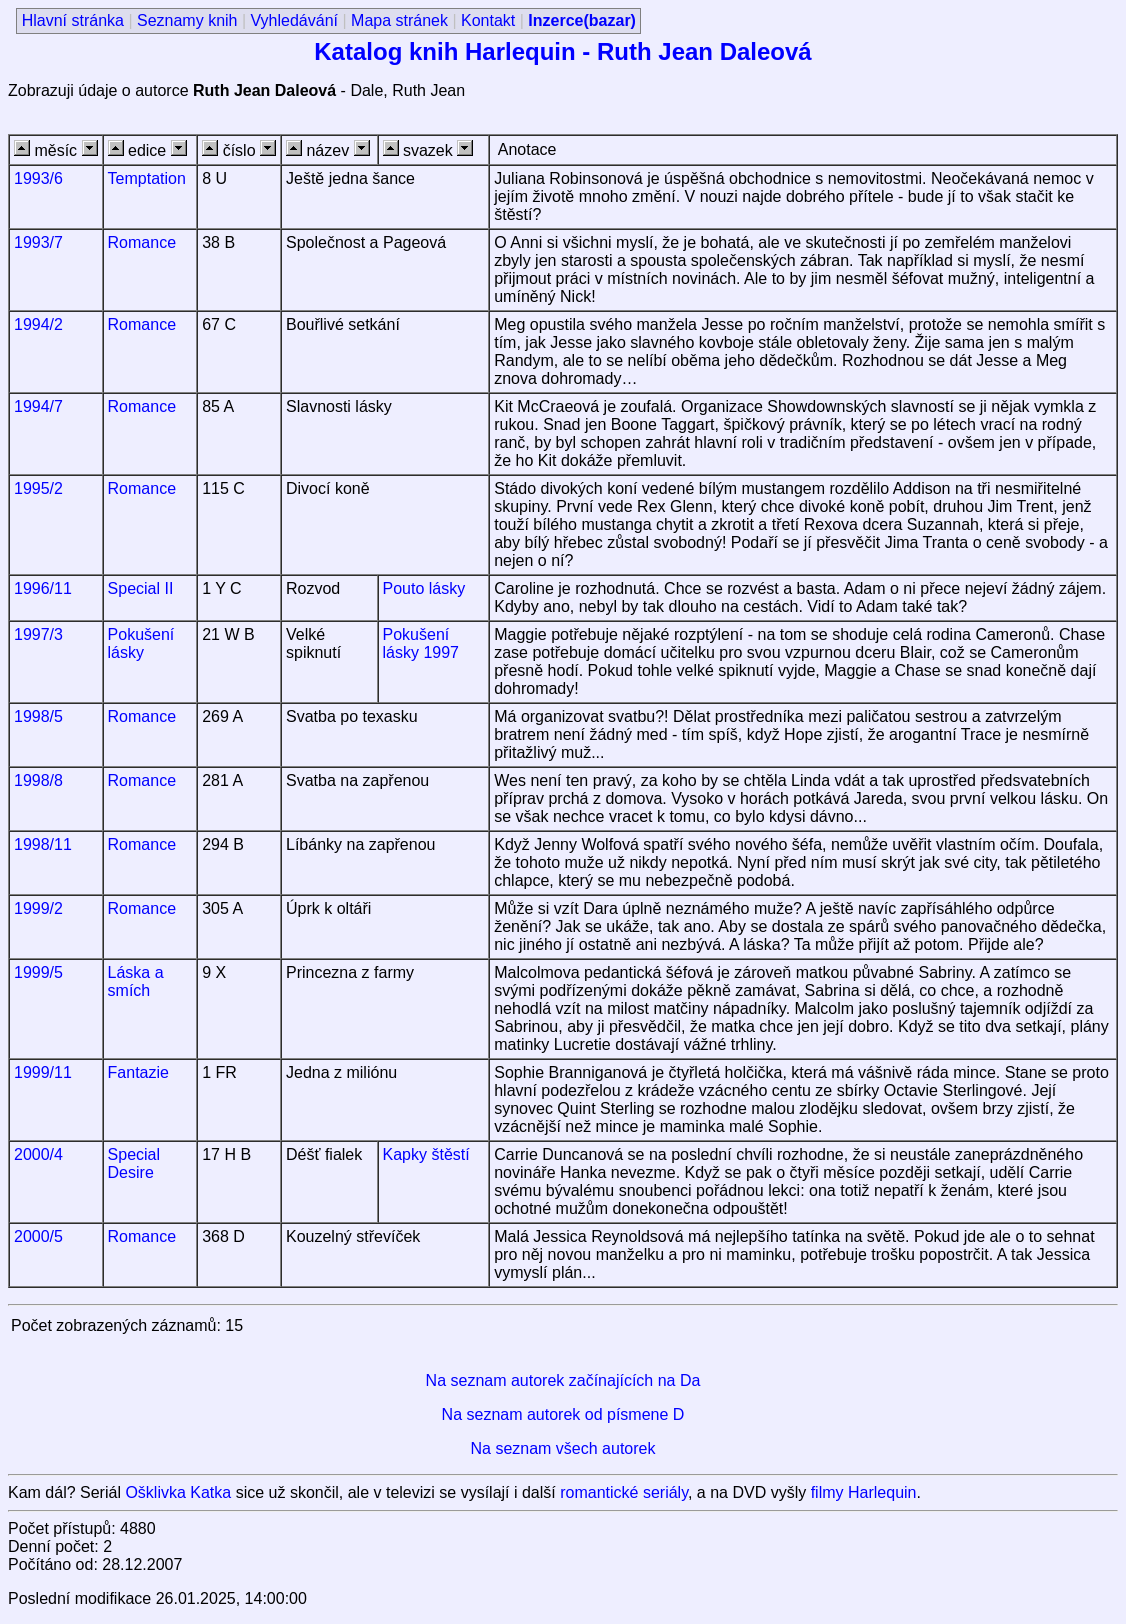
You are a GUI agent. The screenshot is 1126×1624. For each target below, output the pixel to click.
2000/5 (38, 1236)
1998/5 (38, 716)
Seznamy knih (187, 20)
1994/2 (38, 324)
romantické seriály (624, 1492)
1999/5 (38, 972)
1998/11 (43, 844)
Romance (142, 242)
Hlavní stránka (73, 20)
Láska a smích (136, 981)
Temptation (147, 178)
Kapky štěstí (426, 1154)
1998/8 (38, 780)
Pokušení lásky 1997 (421, 643)
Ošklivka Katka (178, 1492)
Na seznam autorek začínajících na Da (563, 1380)
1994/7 (38, 406)
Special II (141, 588)
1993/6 (38, 178)
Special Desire (134, 1163)
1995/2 (38, 488)
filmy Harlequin (864, 1492)
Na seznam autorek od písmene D (563, 1414)
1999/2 (38, 908)
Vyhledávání (294, 20)
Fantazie (138, 1072)
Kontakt (488, 20)
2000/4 (38, 1154)
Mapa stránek (399, 20)
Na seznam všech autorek (563, 1448)
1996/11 (43, 588)
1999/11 (43, 1072)
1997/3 (38, 634)
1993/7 (38, 242)
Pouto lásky (424, 588)
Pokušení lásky (141, 643)
